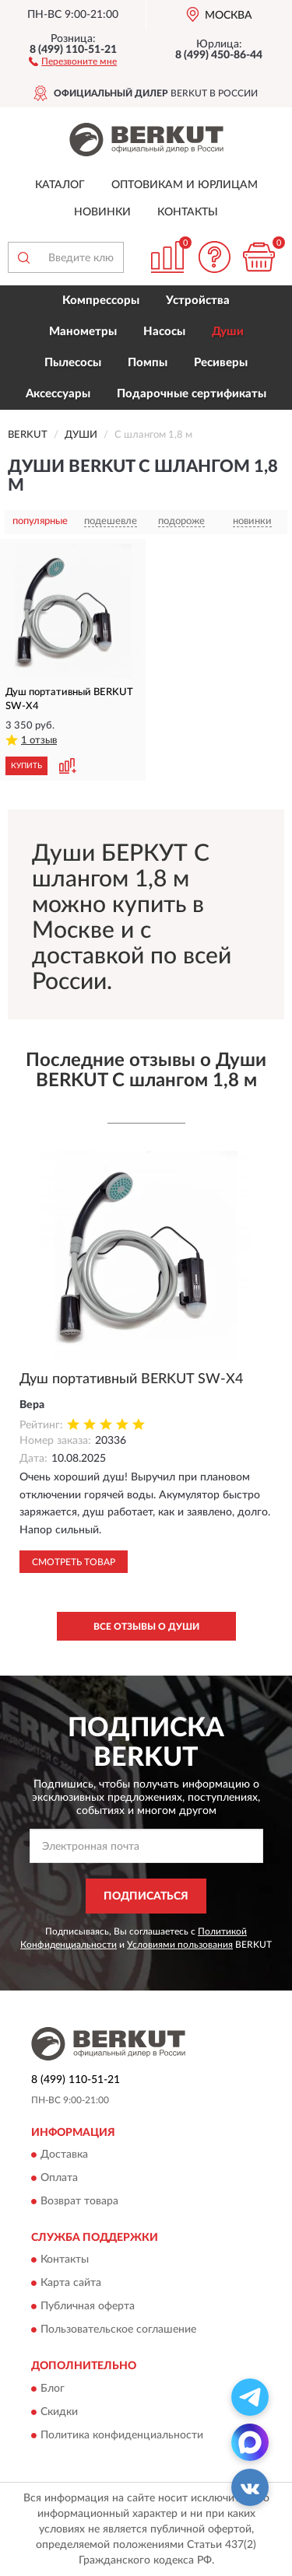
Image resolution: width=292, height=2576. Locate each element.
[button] (73, 60)
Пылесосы (72, 363)
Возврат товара (79, 2201)
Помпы (147, 363)
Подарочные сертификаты (191, 394)
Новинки (102, 212)
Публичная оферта (87, 2307)
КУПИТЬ (26, 766)
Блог (52, 2388)
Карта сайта (70, 2283)
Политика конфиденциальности (121, 2435)
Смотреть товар (73, 1562)
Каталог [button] (60, 185)
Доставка (64, 2154)
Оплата (59, 2177)
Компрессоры (100, 300)
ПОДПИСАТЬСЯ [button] (146, 1896)
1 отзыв (39, 741)
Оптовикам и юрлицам (184, 185)
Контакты (187, 212)
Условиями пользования (180, 1944)
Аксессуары (58, 394)
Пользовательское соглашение (118, 2330)
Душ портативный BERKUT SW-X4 (131, 1379)
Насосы (164, 331)
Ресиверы (221, 363)
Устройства (198, 300)
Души (228, 331)
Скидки (59, 2411)
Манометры (83, 331)
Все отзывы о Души (146, 1626)
